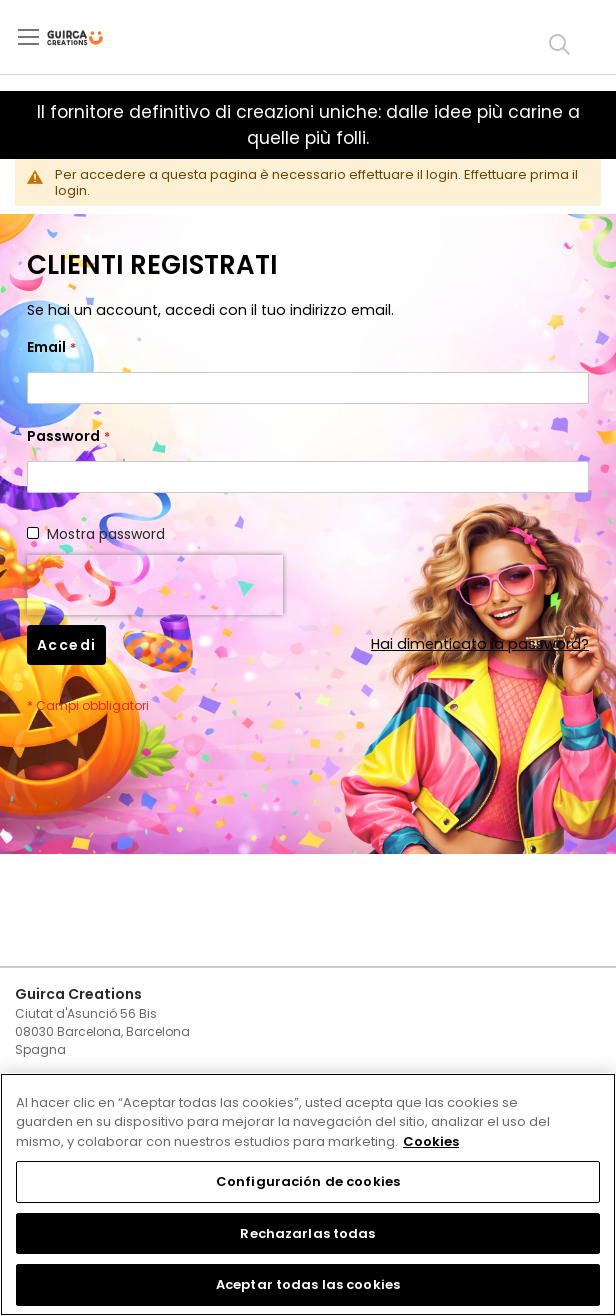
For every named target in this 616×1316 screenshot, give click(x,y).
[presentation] (155, 585)
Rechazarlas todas (307, 1233)
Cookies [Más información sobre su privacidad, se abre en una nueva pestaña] (431, 1141)
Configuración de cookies (308, 1181)
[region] (308, 1194)
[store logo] (91, 38)
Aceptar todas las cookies (308, 1284)
